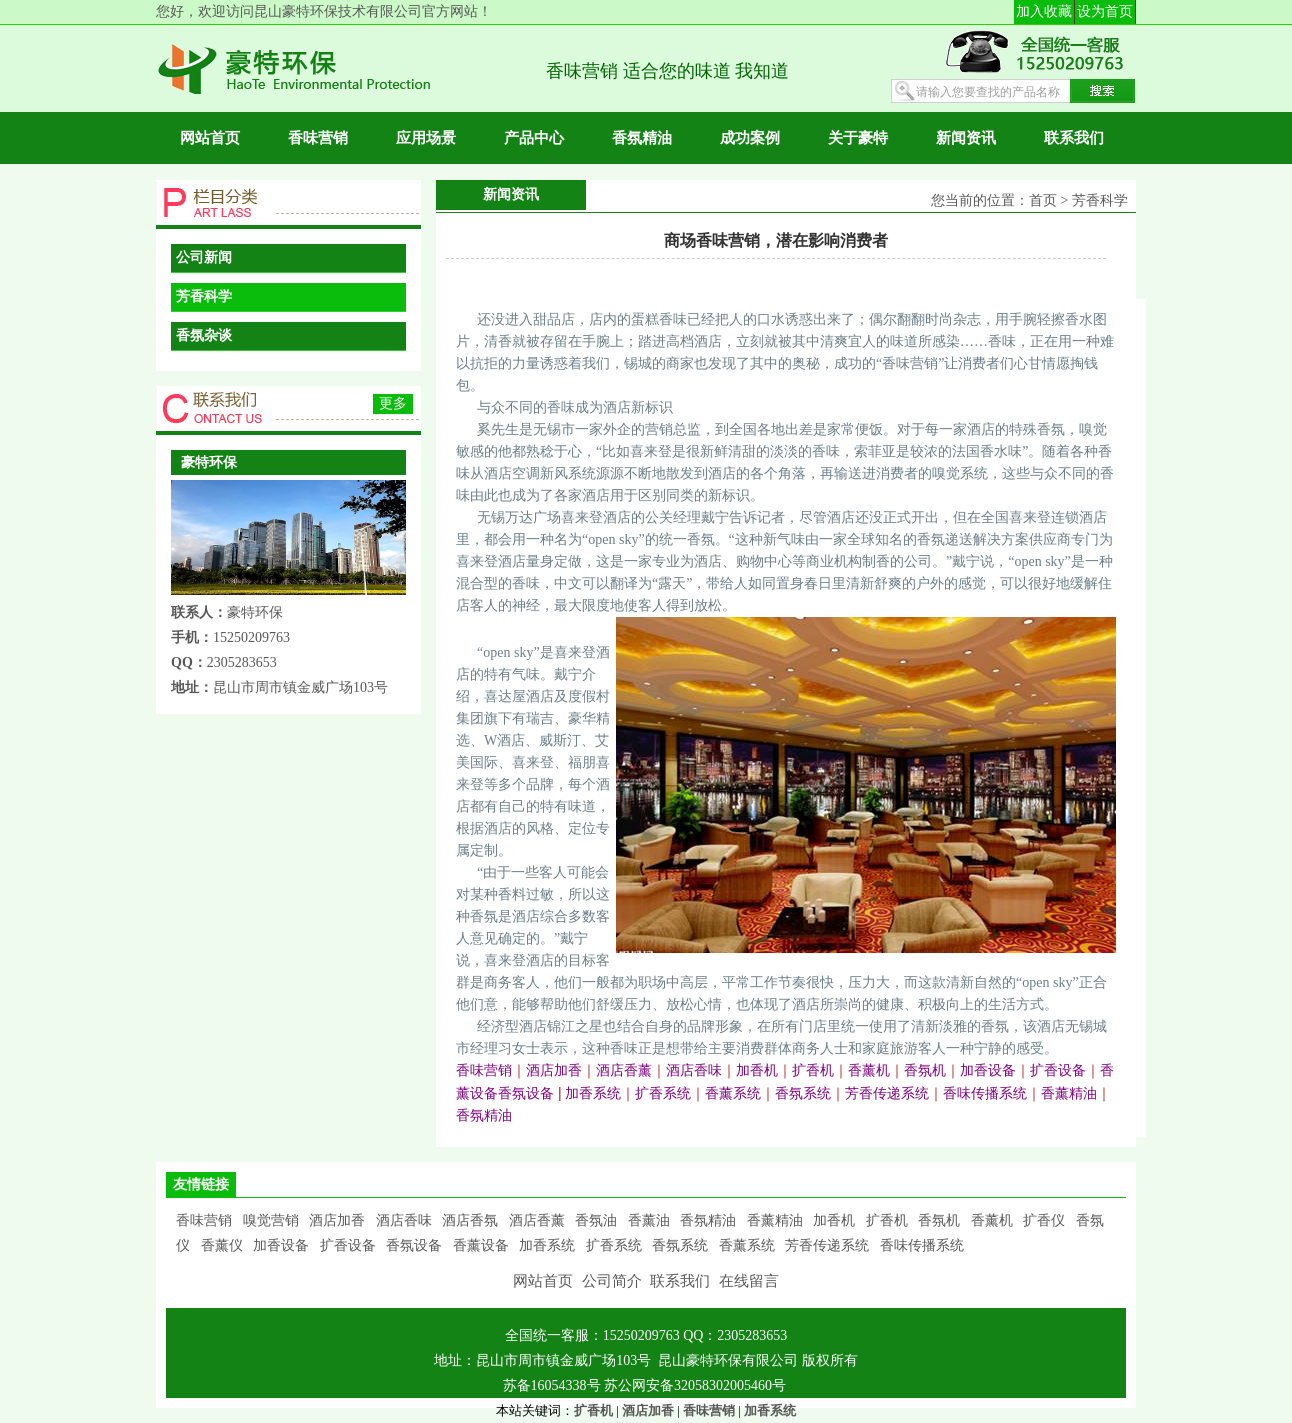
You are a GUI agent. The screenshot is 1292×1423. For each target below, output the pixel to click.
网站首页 (210, 138)
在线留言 (749, 1280)
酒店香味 (404, 1220)
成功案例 (750, 138)
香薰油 (649, 1220)
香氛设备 (414, 1245)
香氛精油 (642, 138)
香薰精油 (775, 1220)
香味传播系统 (922, 1245)
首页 (1043, 200)
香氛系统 (680, 1245)
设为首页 (1105, 11)
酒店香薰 (537, 1220)
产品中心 (534, 138)
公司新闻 (204, 257)
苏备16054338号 (554, 1385)
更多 (393, 403)
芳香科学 (204, 296)
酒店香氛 (470, 1220)
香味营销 (318, 138)
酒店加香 (337, 1220)
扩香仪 (1044, 1220)
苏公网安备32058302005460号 (695, 1385)
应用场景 (426, 138)
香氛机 (939, 1220)
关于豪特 (858, 138)
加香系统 (547, 1245)
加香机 (834, 1220)
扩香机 (887, 1220)
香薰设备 (481, 1245)
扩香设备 (348, 1245)
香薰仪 (222, 1245)
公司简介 (612, 1280)
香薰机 (992, 1220)
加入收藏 (1044, 11)
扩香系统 (614, 1245)
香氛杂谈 (204, 335)
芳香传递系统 (827, 1245)
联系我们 (1074, 138)
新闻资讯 (966, 138)
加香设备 (281, 1245)
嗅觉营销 (271, 1220)
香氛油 (596, 1220)
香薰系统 (747, 1245)
